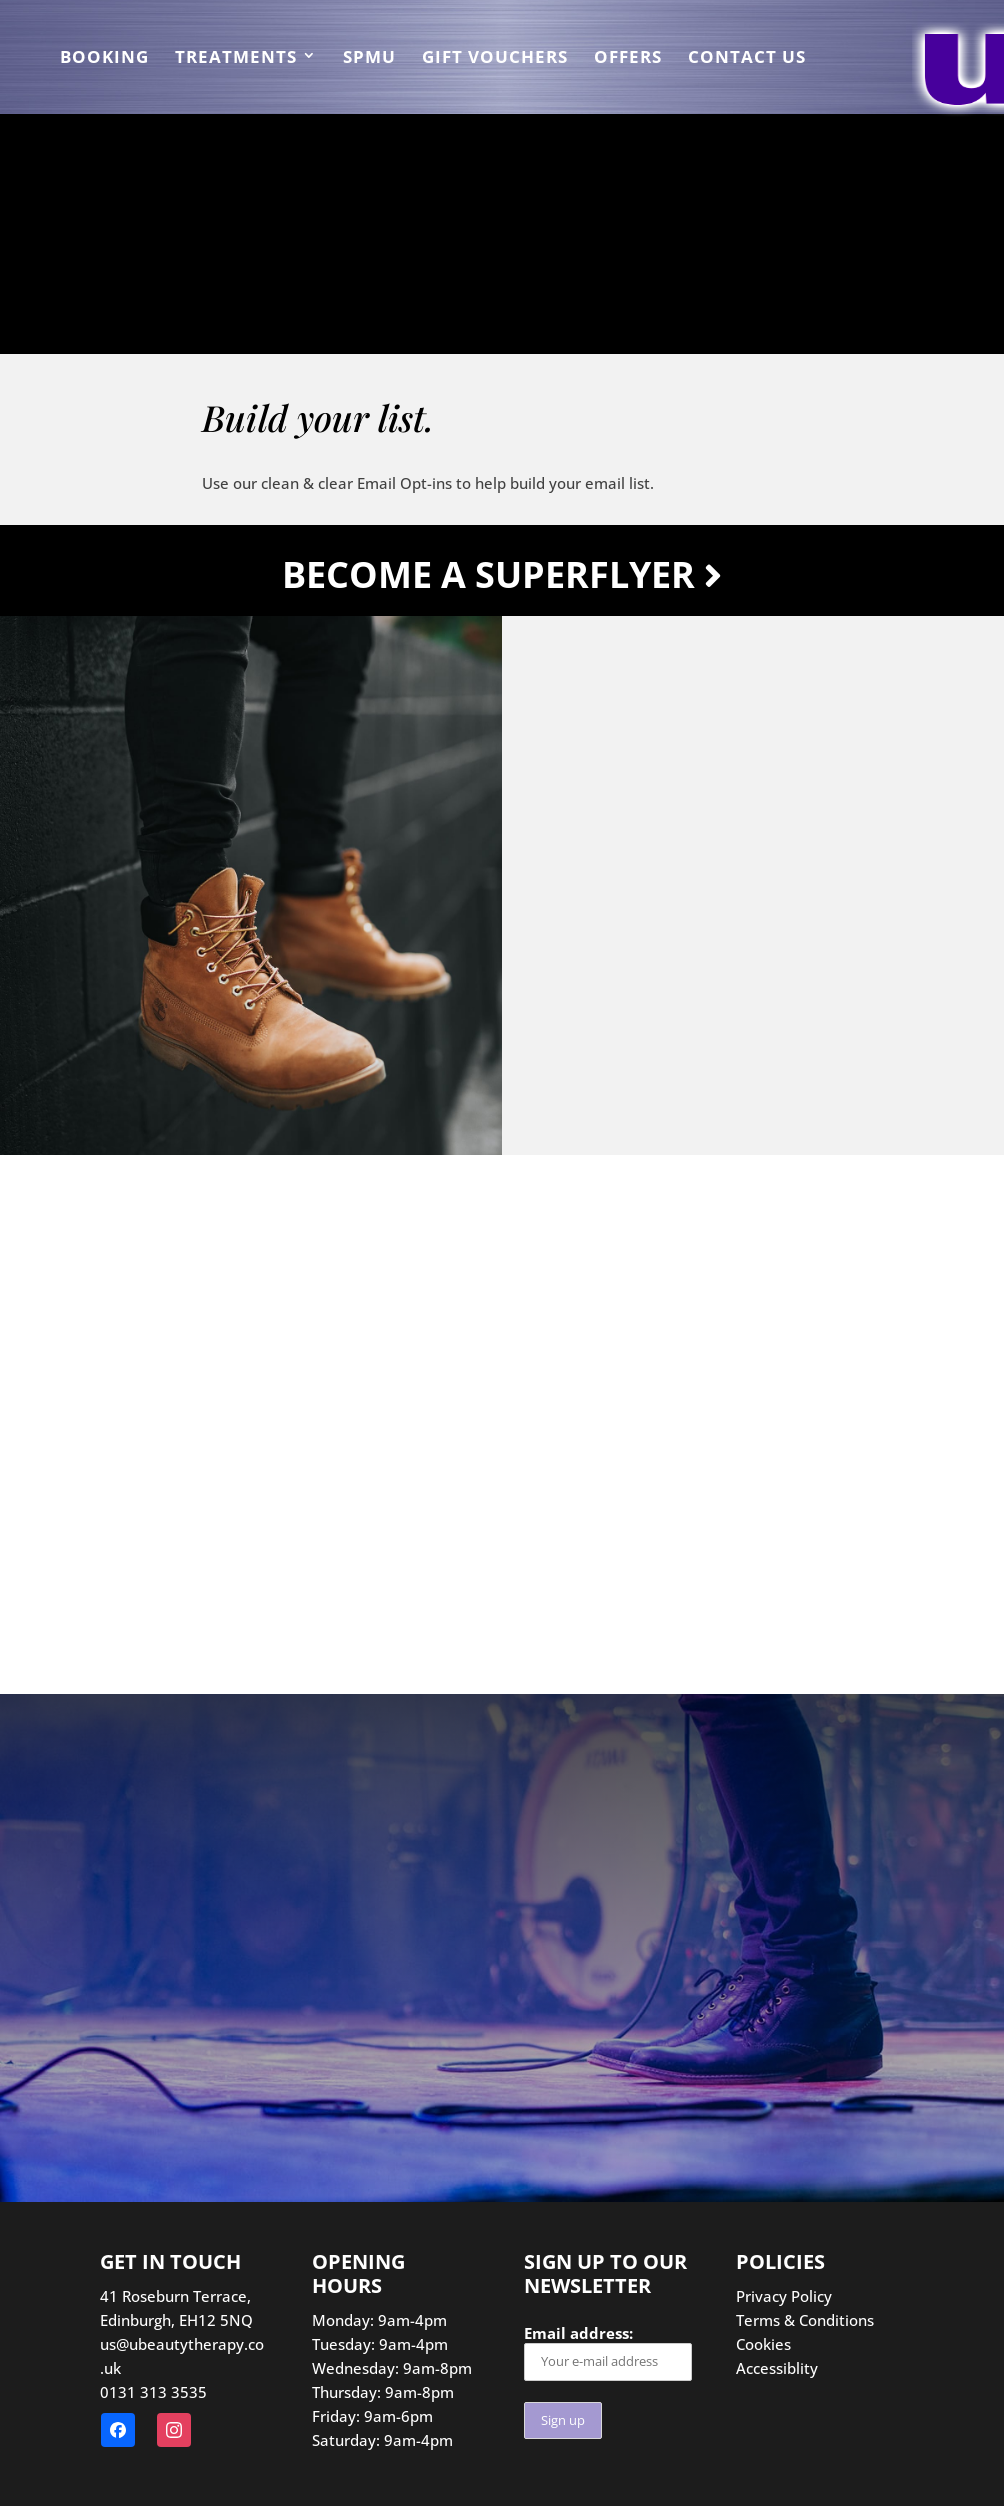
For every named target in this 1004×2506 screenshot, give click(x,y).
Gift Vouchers (495, 59)
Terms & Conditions (805, 2320)
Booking (104, 59)
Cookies (763, 2344)
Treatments (236, 59)
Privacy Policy (784, 2296)
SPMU (369, 59)
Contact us (747, 59)
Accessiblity (777, 2368)
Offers (628, 59)
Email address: (608, 2351)
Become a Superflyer (502, 574)
